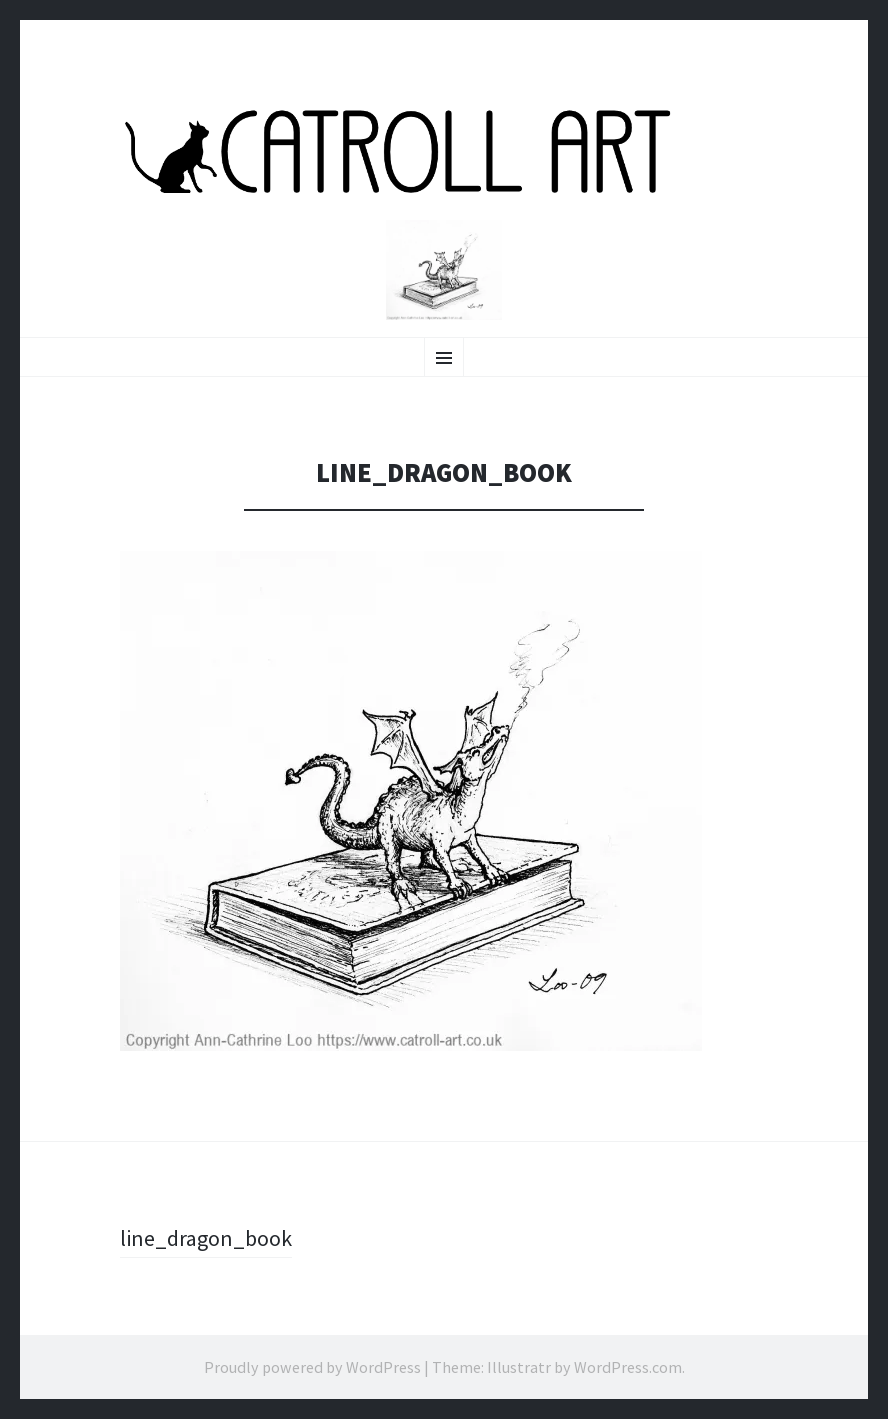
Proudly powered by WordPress (312, 1367)
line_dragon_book (206, 1238)
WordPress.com (628, 1367)
